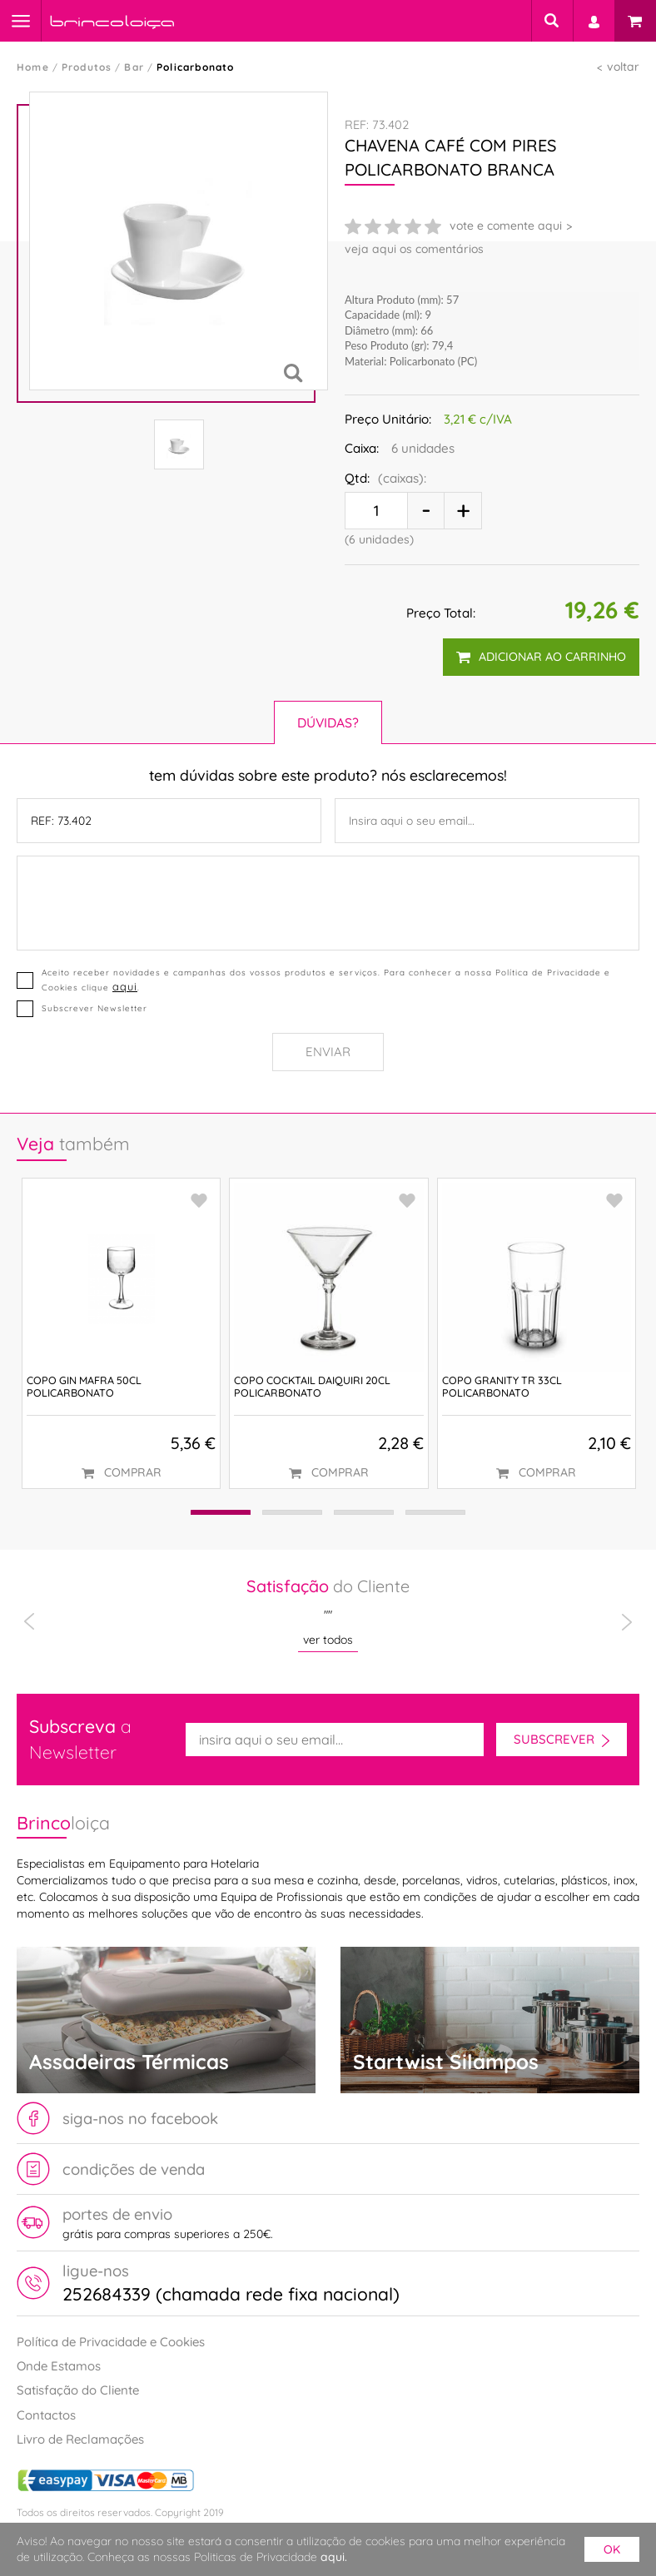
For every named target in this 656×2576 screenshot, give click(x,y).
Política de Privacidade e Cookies (111, 2342)
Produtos (87, 67)
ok (612, 2549)
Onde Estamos (59, 2366)
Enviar (328, 1052)
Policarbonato (196, 67)
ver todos (328, 1639)
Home (33, 67)
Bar (134, 67)
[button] (217, 1513)
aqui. (334, 2556)
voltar (623, 66)
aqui (124, 986)
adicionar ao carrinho (541, 656)
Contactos (46, 2415)
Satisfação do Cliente (78, 2390)
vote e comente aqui (506, 225)
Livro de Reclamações (80, 2439)
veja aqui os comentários (414, 249)
